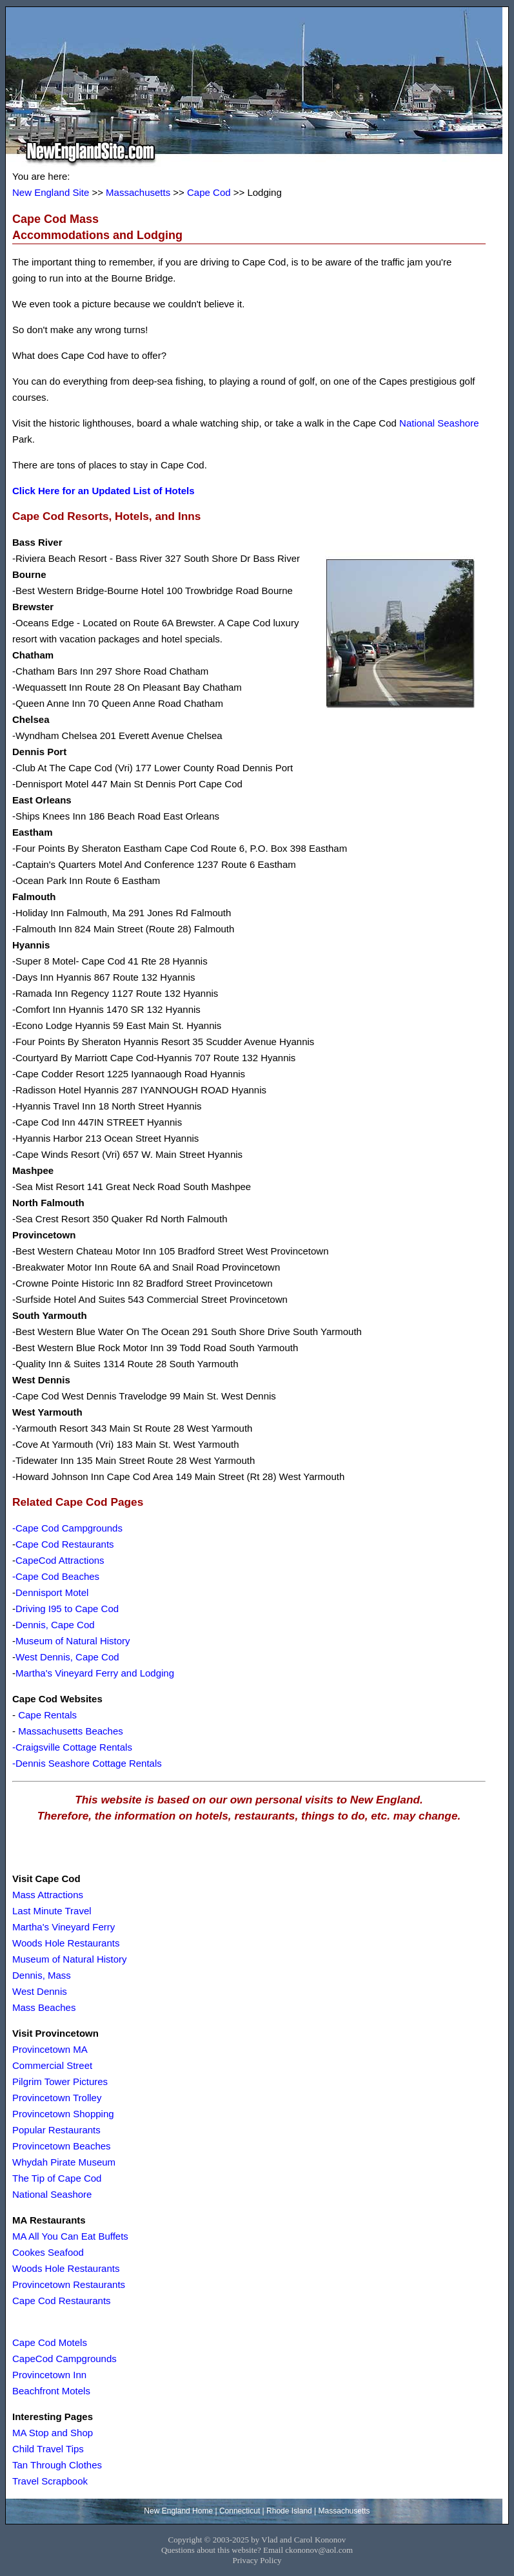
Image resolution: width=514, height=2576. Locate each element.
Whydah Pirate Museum (63, 2162)
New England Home (178, 2510)
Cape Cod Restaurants (64, 1544)
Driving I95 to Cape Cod (67, 1608)
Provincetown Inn (49, 2374)
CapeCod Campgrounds (64, 2358)
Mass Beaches (43, 2007)
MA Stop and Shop (52, 2432)
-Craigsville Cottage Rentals (72, 1747)
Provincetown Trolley (56, 2097)
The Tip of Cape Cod (56, 2178)
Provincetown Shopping (63, 2113)
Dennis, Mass (41, 1975)
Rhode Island (289, 2510)
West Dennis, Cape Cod (67, 1656)
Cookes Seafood (48, 2252)
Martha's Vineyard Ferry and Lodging (94, 1673)
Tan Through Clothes (57, 2464)
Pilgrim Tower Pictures (60, 2081)
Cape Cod (209, 192)
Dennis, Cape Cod (55, 1624)
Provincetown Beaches (61, 2145)
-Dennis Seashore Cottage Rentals (87, 1763)
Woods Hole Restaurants (65, 1942)
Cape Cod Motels (49, 2342)
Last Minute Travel (52, 1910)
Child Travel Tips (48, 2448)
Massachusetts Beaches (70, 1730)
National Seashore (439, 423)
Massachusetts (138, 192)
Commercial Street (52, 2065)
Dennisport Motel (51, 1592)
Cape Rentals (47, 1714)
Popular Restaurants (56, 2129)
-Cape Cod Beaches (55, 1576)
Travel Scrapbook (50, 2480)
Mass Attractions (47, 1894)
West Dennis (39, 1991)
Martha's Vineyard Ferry (63, 1926)
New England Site (50, 192)
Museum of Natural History (72, 1640)
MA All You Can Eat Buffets (70, 2236)
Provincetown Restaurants (68, 2284)
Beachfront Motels (51, 2390)
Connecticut (239, 2510)
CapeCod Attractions (59, 1560)
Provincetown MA (50, 2049)
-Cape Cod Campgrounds (67, 1528)
